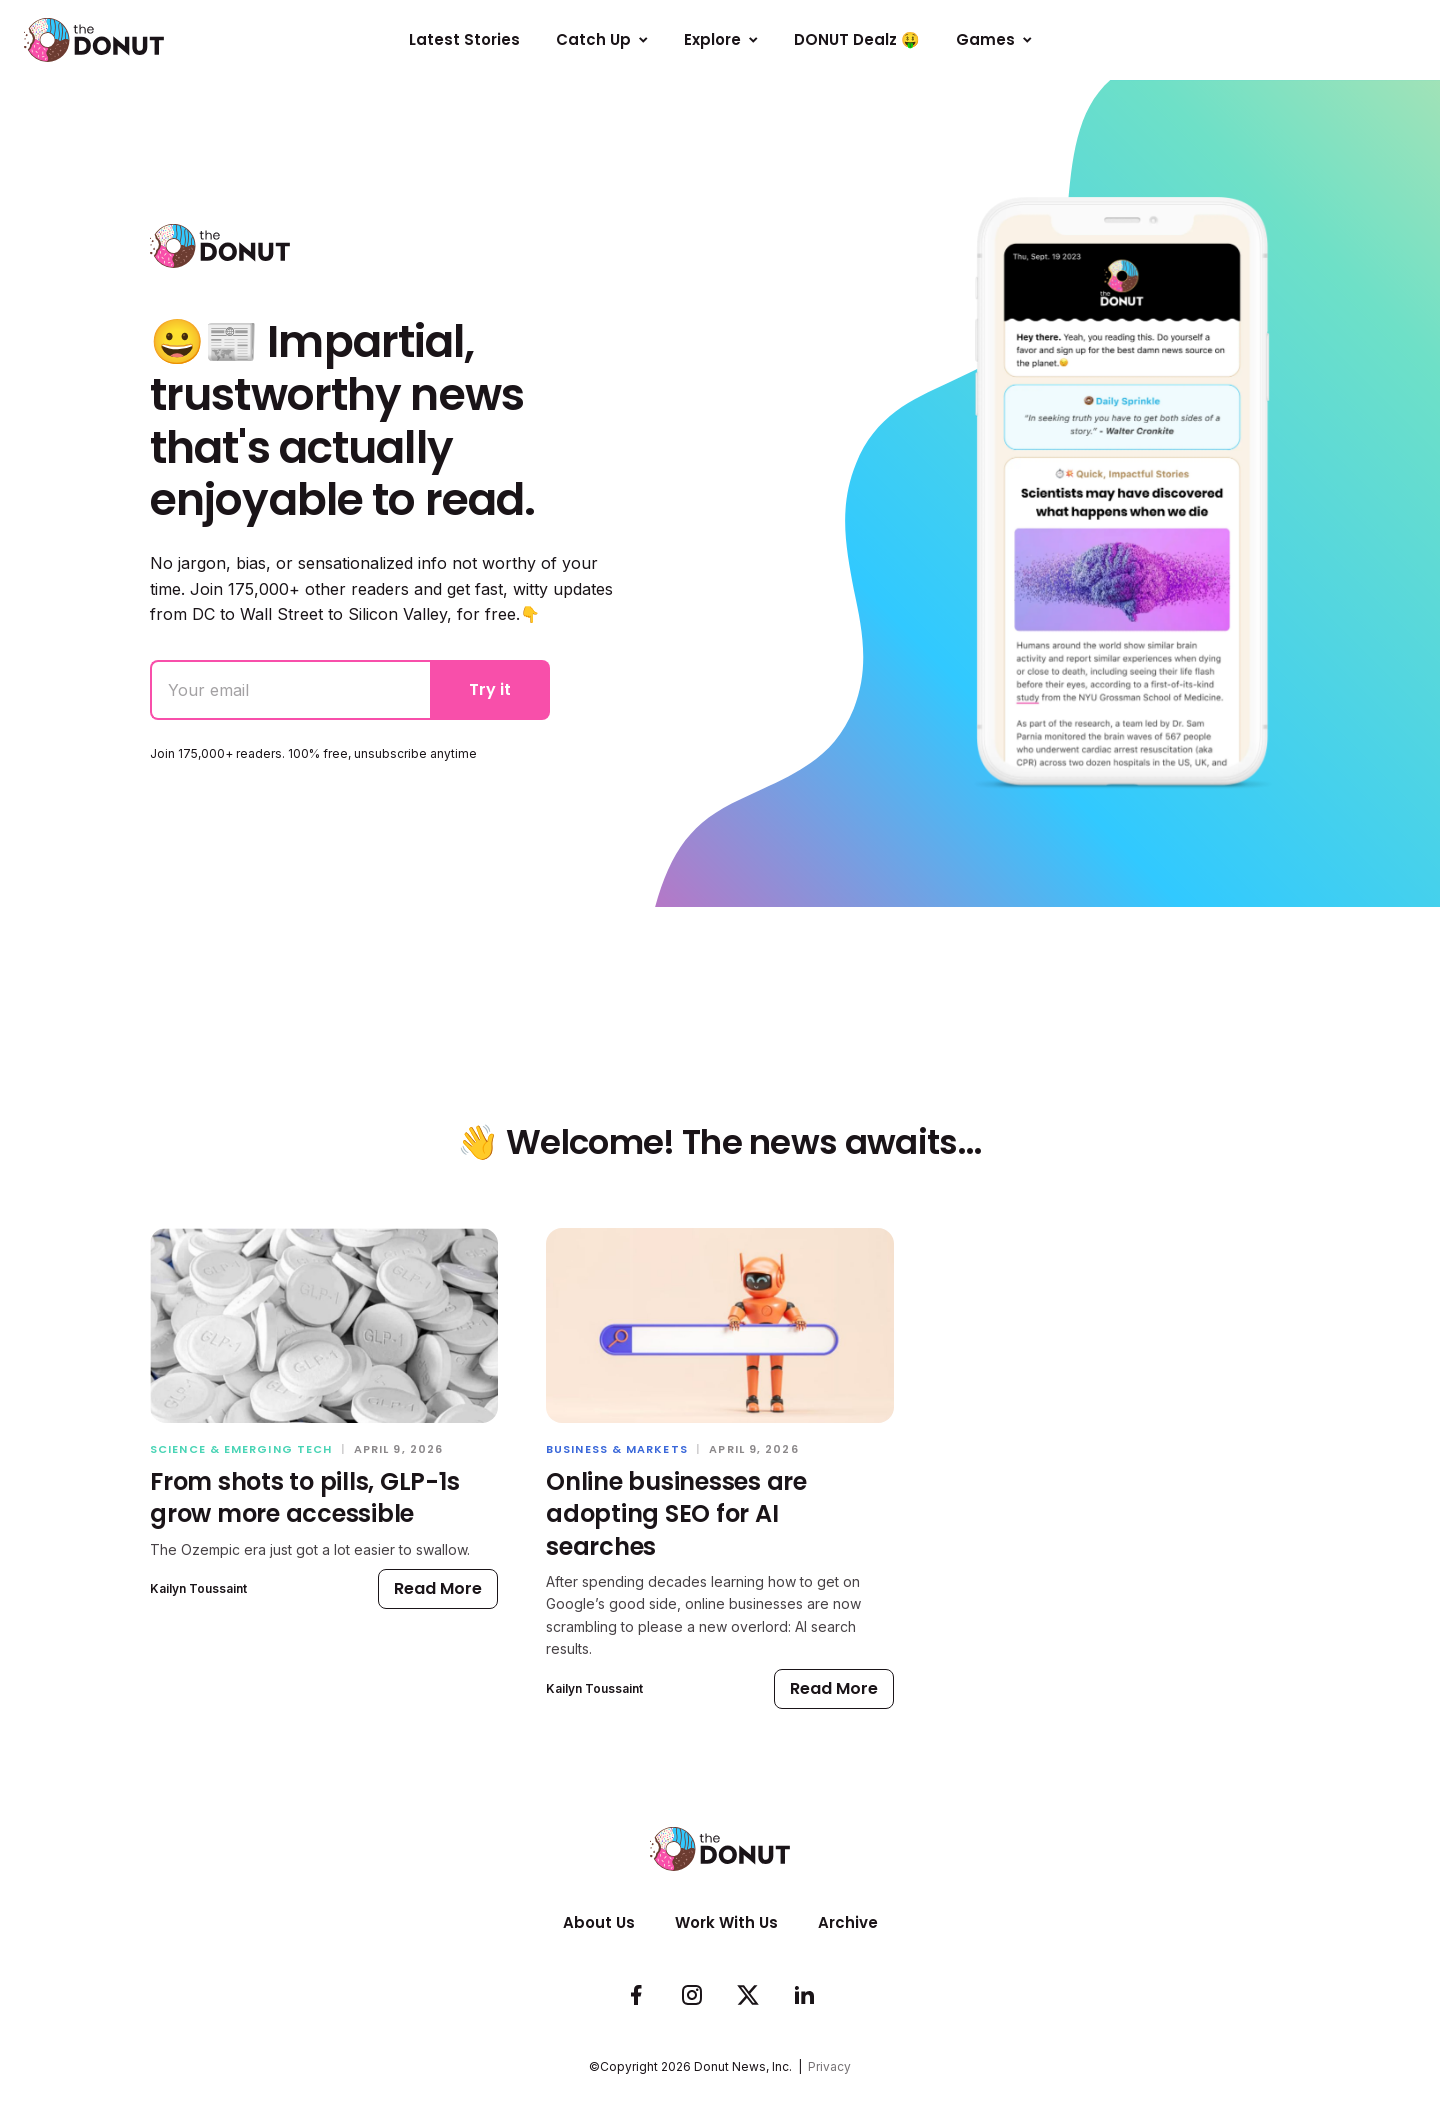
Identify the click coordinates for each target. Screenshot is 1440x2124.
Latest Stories (464, 39)
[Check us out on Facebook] (636, 1996)
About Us (599, 1922)
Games (994, 39)
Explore (721, 39)
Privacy (829, 2066)
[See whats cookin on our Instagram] (692, 1996)
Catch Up (602, 39)
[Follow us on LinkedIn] (804, 1996)
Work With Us (726, 1922)
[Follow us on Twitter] (748, 1996)
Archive (848, 1922)
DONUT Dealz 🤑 (857, 39)
